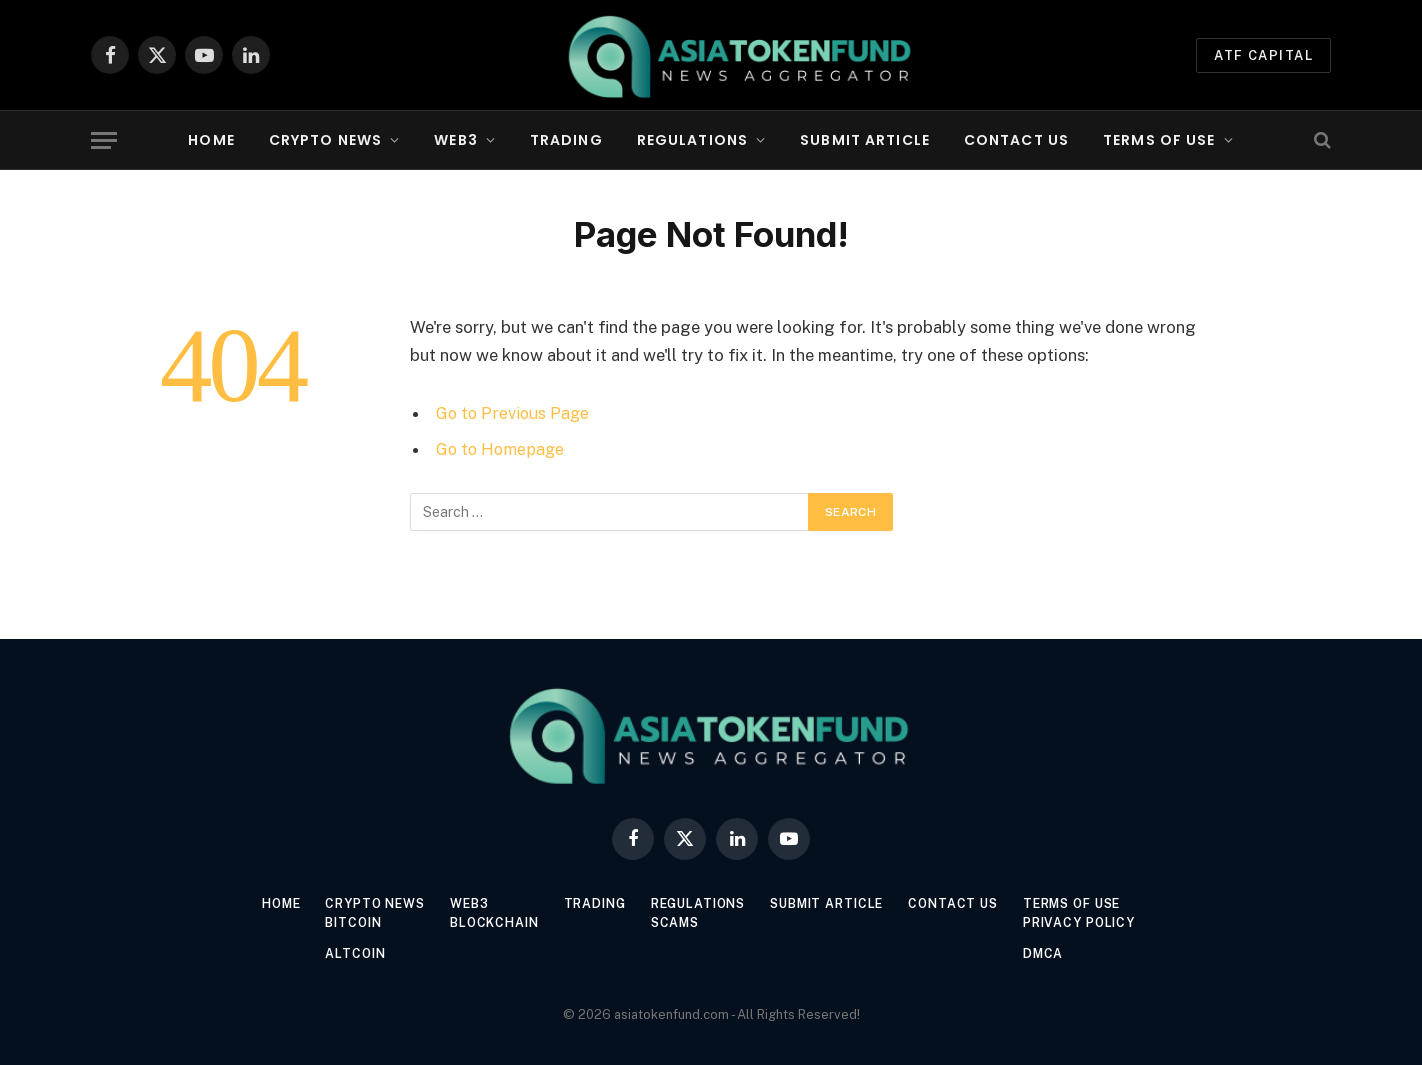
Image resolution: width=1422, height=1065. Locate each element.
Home (211, 140)
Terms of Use (1159, 140)
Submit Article (865, 140)
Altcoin (335, 953)
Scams (674, 922)
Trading (566, 140)
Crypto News (325, 140)
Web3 (455, 140)
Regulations (692, 140)
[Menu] (104, 140)
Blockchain (483, 922)
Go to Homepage (502, 449)
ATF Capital (1263, 55)
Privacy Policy (1102, 922)
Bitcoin (334, 922)
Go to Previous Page (514, 413)
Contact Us (1016, 140)
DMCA (1064, 953)
